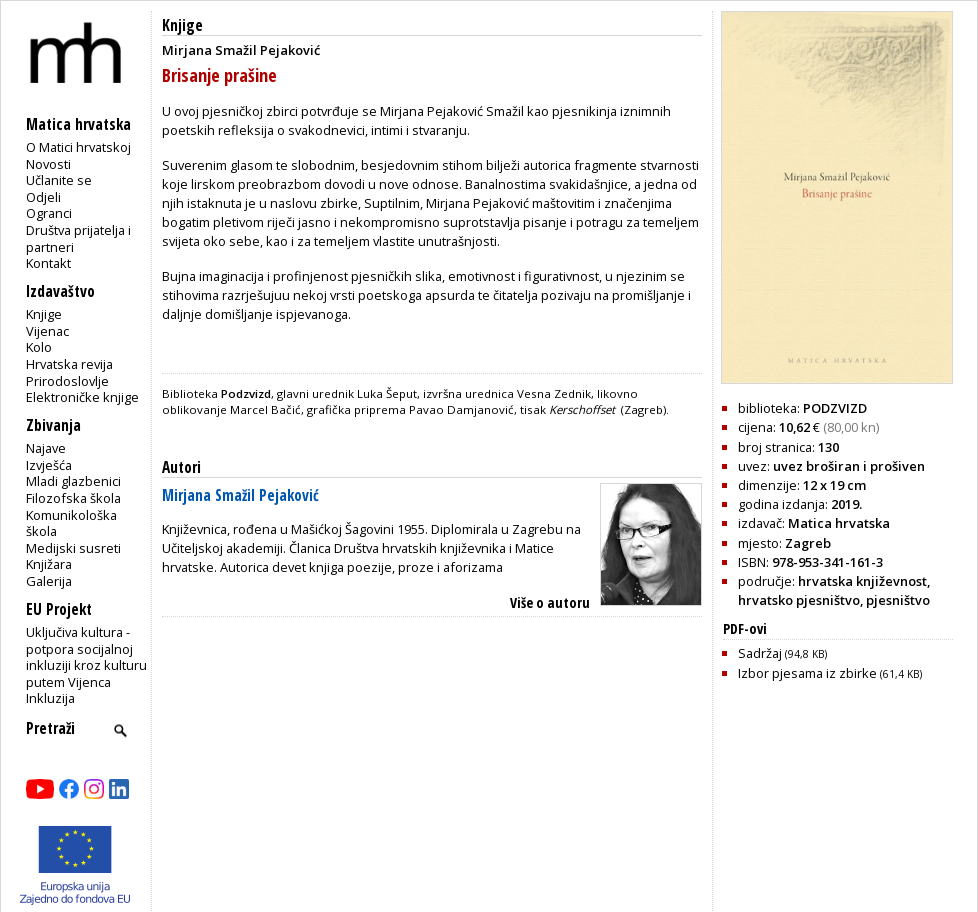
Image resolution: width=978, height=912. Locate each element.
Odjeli (43, 197)
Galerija (49, 581)
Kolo (39, 347)
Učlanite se (59, 180)
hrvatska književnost (862, 581)
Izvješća (49, 465)
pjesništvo (898, 600)
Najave (46, 448)
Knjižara (49, 564)
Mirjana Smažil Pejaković (240, 495)
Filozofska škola (73, 498)
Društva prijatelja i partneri (78, 238)
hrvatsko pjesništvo (799, 600)
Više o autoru (550, 602)
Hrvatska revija (69, 364)
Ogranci (49, 213)
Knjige (44, 314)
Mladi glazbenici (73, 481)
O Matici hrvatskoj (78, 147)
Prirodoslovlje (67, 381)
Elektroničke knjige (82, 397)
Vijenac (47, 331)
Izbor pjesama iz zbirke (830, 673)
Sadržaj (782, 653)
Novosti (48, 164)
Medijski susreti (73, 548)
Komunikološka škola (71, 523)
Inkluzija (50, 698)
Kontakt (48, 263)
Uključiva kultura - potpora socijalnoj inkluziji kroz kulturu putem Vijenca (86, 657)
